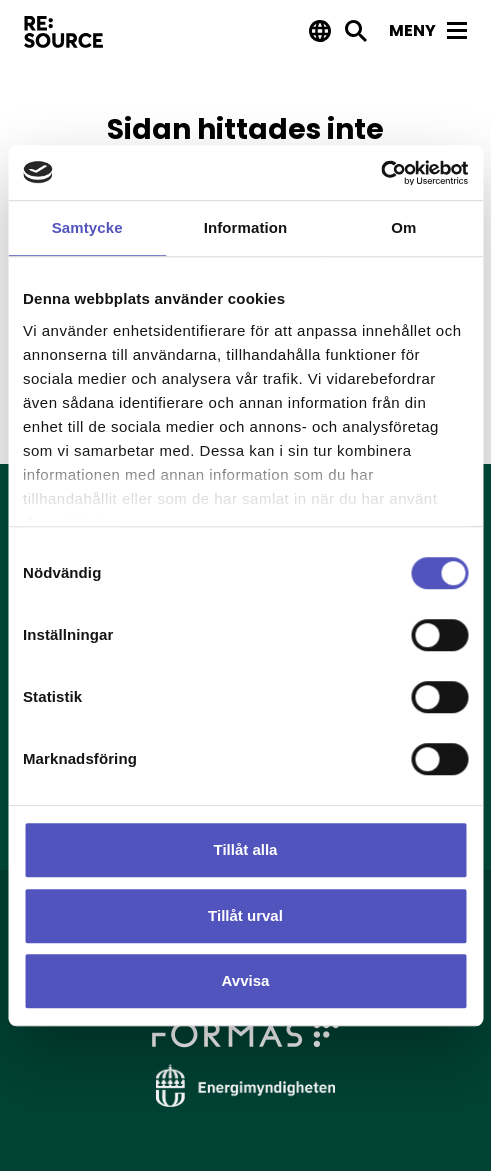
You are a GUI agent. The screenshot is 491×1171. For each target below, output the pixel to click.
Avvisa (246, 980)
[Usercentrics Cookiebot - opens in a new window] (380, 173)
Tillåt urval (245, 915)
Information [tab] (246, 227)
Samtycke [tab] (87, 227)
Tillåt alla (246, 849)
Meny (428, 30)
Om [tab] (403, 227)
